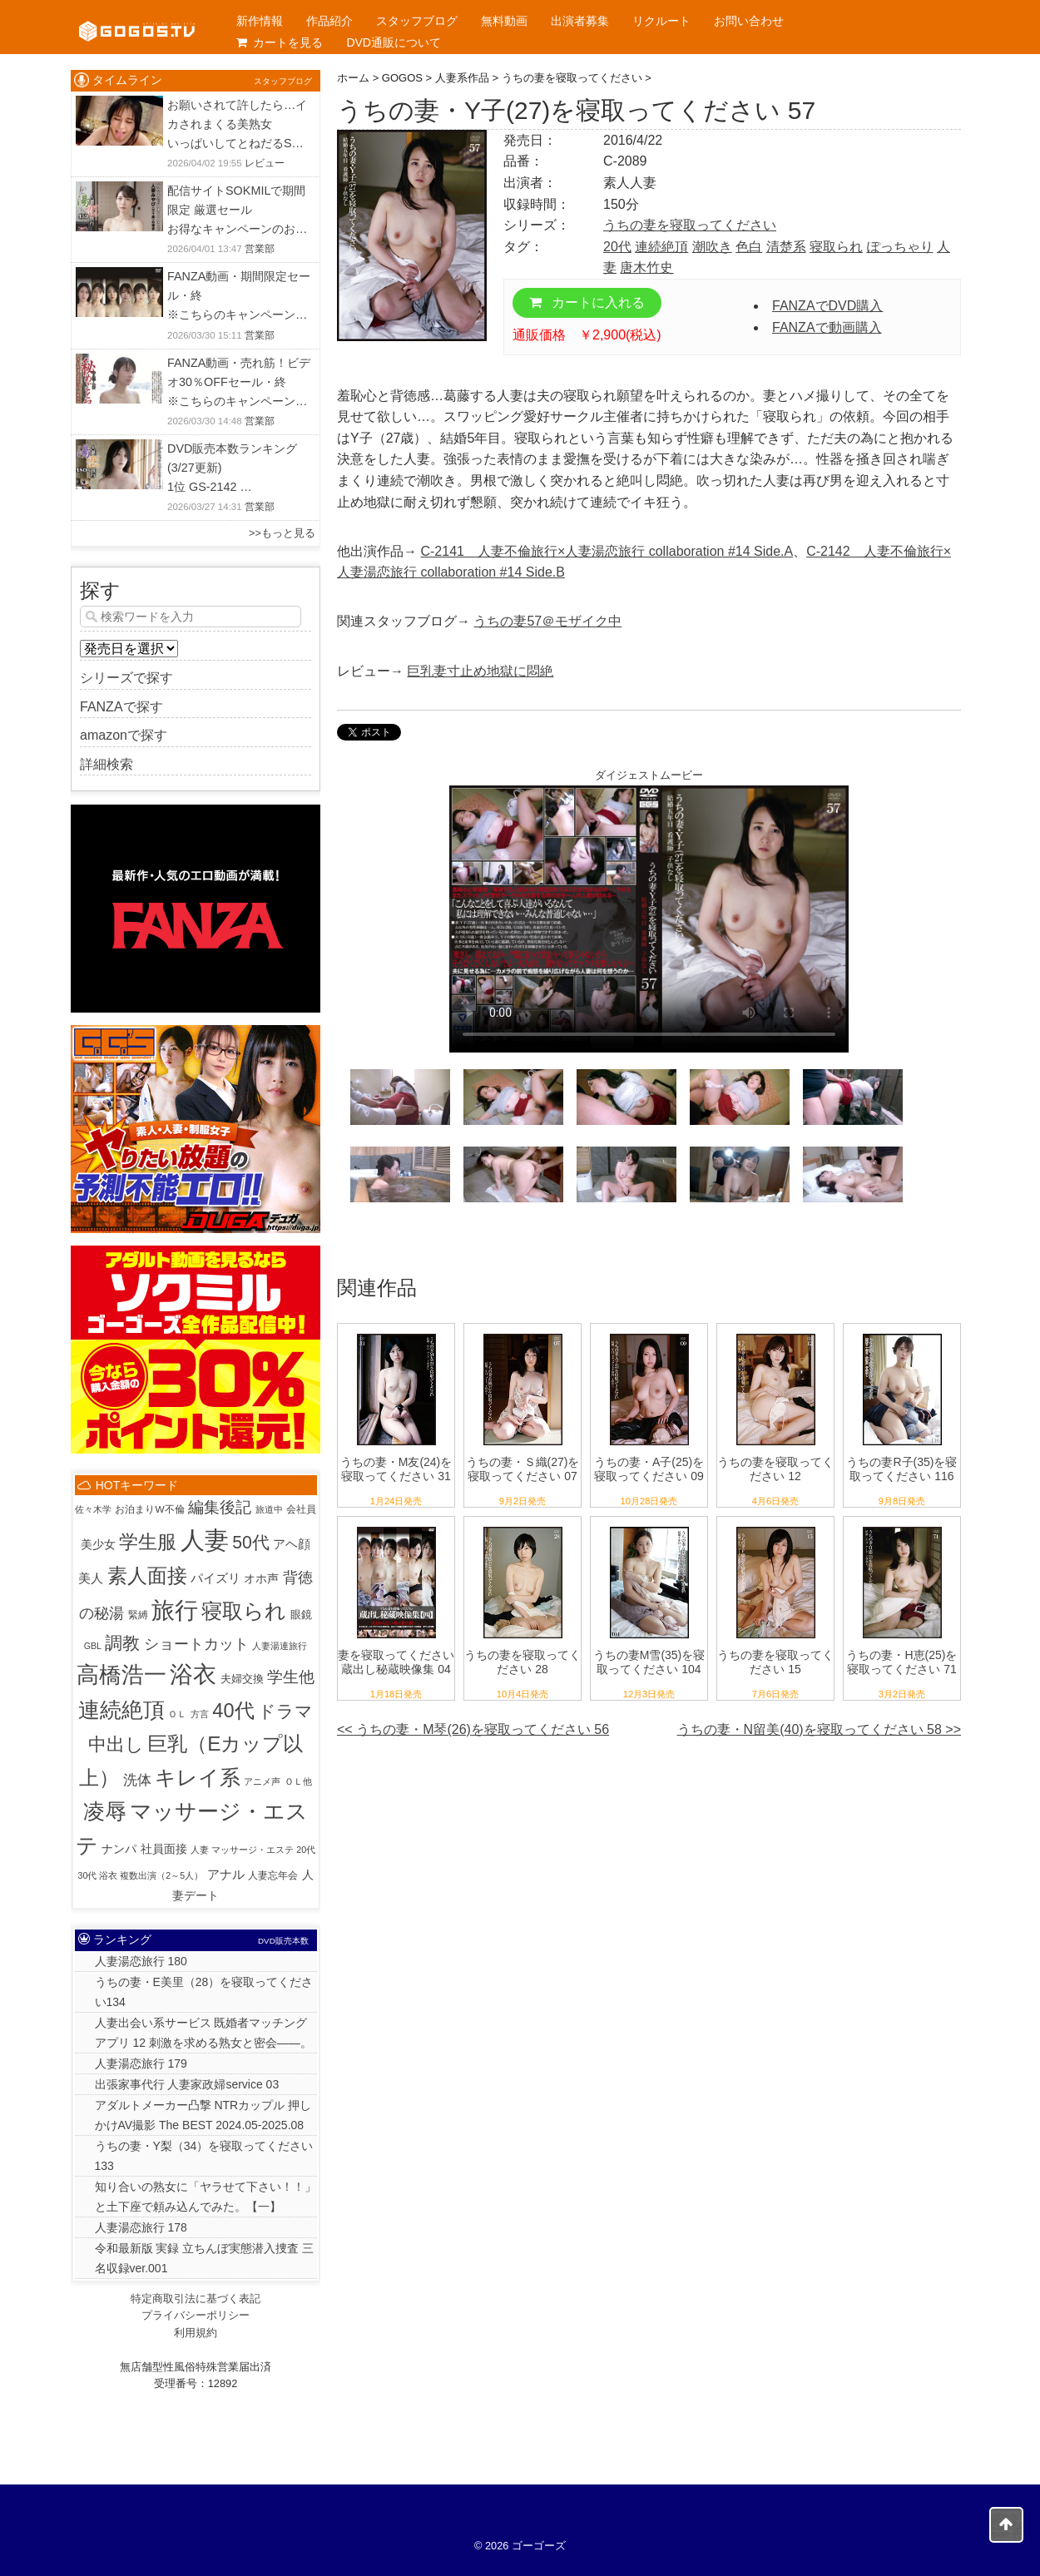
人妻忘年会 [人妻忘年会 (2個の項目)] (273, 1875)
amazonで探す (123, 735)
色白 (748, 247)
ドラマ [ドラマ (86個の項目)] (285, 1711)
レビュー (265, 163)
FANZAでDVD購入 (827, 306)
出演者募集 (580, 20)
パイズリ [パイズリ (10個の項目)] (215, 1578)
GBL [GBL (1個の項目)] (93, 1646)
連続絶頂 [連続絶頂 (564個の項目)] (121, 1709)
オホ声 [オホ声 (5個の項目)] (261, 1579)
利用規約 (195, 2332)
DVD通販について (393, 42)
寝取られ (836, 247)
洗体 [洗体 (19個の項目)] (137, 1780)
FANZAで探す (121, 707)
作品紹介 (329, 20)
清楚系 (786, 247)
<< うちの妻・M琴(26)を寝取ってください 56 (473, 1729)
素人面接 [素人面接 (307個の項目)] (147, 1575)
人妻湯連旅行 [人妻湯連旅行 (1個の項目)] (279, 1646)
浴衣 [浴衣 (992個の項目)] (193, 1674)
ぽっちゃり (900, 247)
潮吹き (712, 247)
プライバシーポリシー (195, 2315)
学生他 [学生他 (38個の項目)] (290, 1677)
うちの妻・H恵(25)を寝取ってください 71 (901, 1662)
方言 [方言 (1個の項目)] (200, 1714)
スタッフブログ (417, 20)
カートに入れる (587, 302)
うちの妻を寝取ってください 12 (775, 1469)
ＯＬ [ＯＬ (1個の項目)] (177, 1714)
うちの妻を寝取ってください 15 (775, 1662)
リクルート (661, 20)
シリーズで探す (126, 678)
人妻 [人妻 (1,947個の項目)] (205, 1539)
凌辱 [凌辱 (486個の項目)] (104, 1811)
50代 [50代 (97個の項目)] (251, 1542)
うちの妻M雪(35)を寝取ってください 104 (649, 1662)
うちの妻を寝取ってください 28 (522, 1662)
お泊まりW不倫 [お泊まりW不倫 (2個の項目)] (149, 1508)
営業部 (260, 249)
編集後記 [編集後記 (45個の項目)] (219, 1507)
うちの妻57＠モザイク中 (547, 621)
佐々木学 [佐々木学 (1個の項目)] (93, 1509)
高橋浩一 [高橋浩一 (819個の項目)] (121, 1674)
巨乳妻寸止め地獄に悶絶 (480, 671)
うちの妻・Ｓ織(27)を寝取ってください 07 (523, 1469)
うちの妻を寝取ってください (689, 225)
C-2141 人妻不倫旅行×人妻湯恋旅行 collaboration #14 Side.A (606, 551)
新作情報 (259, 20)
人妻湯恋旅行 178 (141, 2227)
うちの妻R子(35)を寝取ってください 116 (901, 1469)
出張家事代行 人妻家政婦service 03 (187, 2084)
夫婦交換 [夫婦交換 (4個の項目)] (242, 1678)
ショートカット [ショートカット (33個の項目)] (196, 1643)
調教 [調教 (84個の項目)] (122, 1642)
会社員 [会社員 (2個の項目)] (301, 1508)
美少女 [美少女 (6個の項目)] (98, 1544)
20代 (617, 247)
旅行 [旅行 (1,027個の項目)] (174, 1610)
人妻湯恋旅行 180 (141, 1961)
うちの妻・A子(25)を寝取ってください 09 (649, 1469)
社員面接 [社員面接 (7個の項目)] (164, 1848)
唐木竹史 (646, 267)
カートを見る (279, 42)
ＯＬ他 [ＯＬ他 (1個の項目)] (298, 1781)
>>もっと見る (282, 533)
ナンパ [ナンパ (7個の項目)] (119, 1848)
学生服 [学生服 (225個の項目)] (147, 1542)
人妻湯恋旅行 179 (141, 2063)
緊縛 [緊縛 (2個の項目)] (138, 1614)
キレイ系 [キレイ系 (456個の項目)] (197, 1777)
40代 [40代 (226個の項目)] (233, 1710)
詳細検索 (106, 764)
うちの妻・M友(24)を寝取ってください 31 (396, 1469)
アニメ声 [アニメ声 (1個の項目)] (262, 1781)
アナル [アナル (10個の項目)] (226, 1874)
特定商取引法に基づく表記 (195, 2298)
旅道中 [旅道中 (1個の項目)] (269, 1509)
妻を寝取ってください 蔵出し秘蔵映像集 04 (396, 1662)
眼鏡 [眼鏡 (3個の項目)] (301, 1615)
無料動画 (504, 20)
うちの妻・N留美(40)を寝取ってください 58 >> (819, 1729)
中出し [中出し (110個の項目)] (116, 1744)
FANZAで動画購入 (827, 327)
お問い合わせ (749, 20)
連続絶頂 (661, 247)
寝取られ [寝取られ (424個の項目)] (243, 1610)
